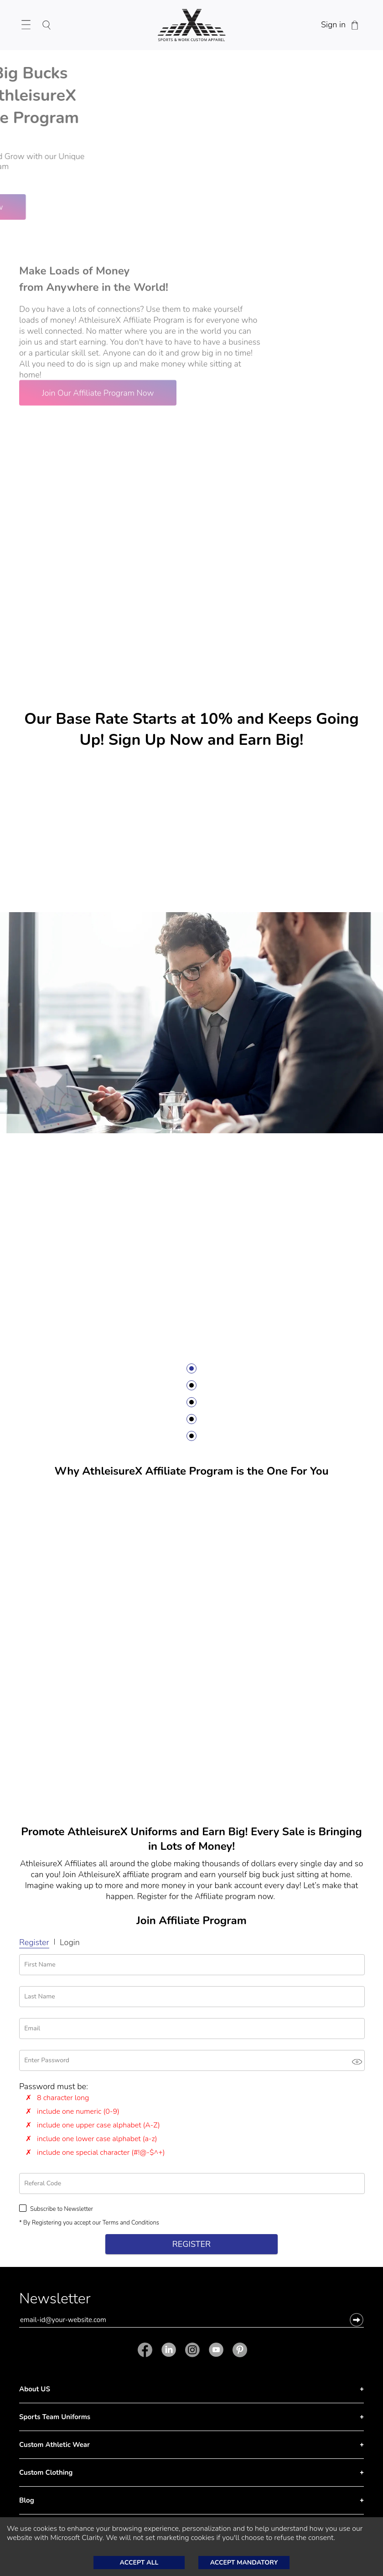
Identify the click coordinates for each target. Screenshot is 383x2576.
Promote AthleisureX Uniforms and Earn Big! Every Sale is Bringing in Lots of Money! (191, 1838)
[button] (356, 2320)
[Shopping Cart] (355, 25)
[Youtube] (216, 2350)
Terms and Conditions (131, 2223)
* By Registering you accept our (89, 2223)
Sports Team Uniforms (54, 2416)
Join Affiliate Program (191, 1920)
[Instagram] (192, 2350)
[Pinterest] (237, 2350)
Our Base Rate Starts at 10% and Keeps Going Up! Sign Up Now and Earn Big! (191, 729)
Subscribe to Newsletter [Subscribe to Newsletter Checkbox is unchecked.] (56, 2208)
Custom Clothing (45, 2472)
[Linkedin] (169, 2350)
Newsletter (55, 2301)
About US (34, 2389)
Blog (26, 2500)
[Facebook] (147, 2350)
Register (34, 1942)
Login (70, 1942)
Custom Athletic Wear (54, 2444)
